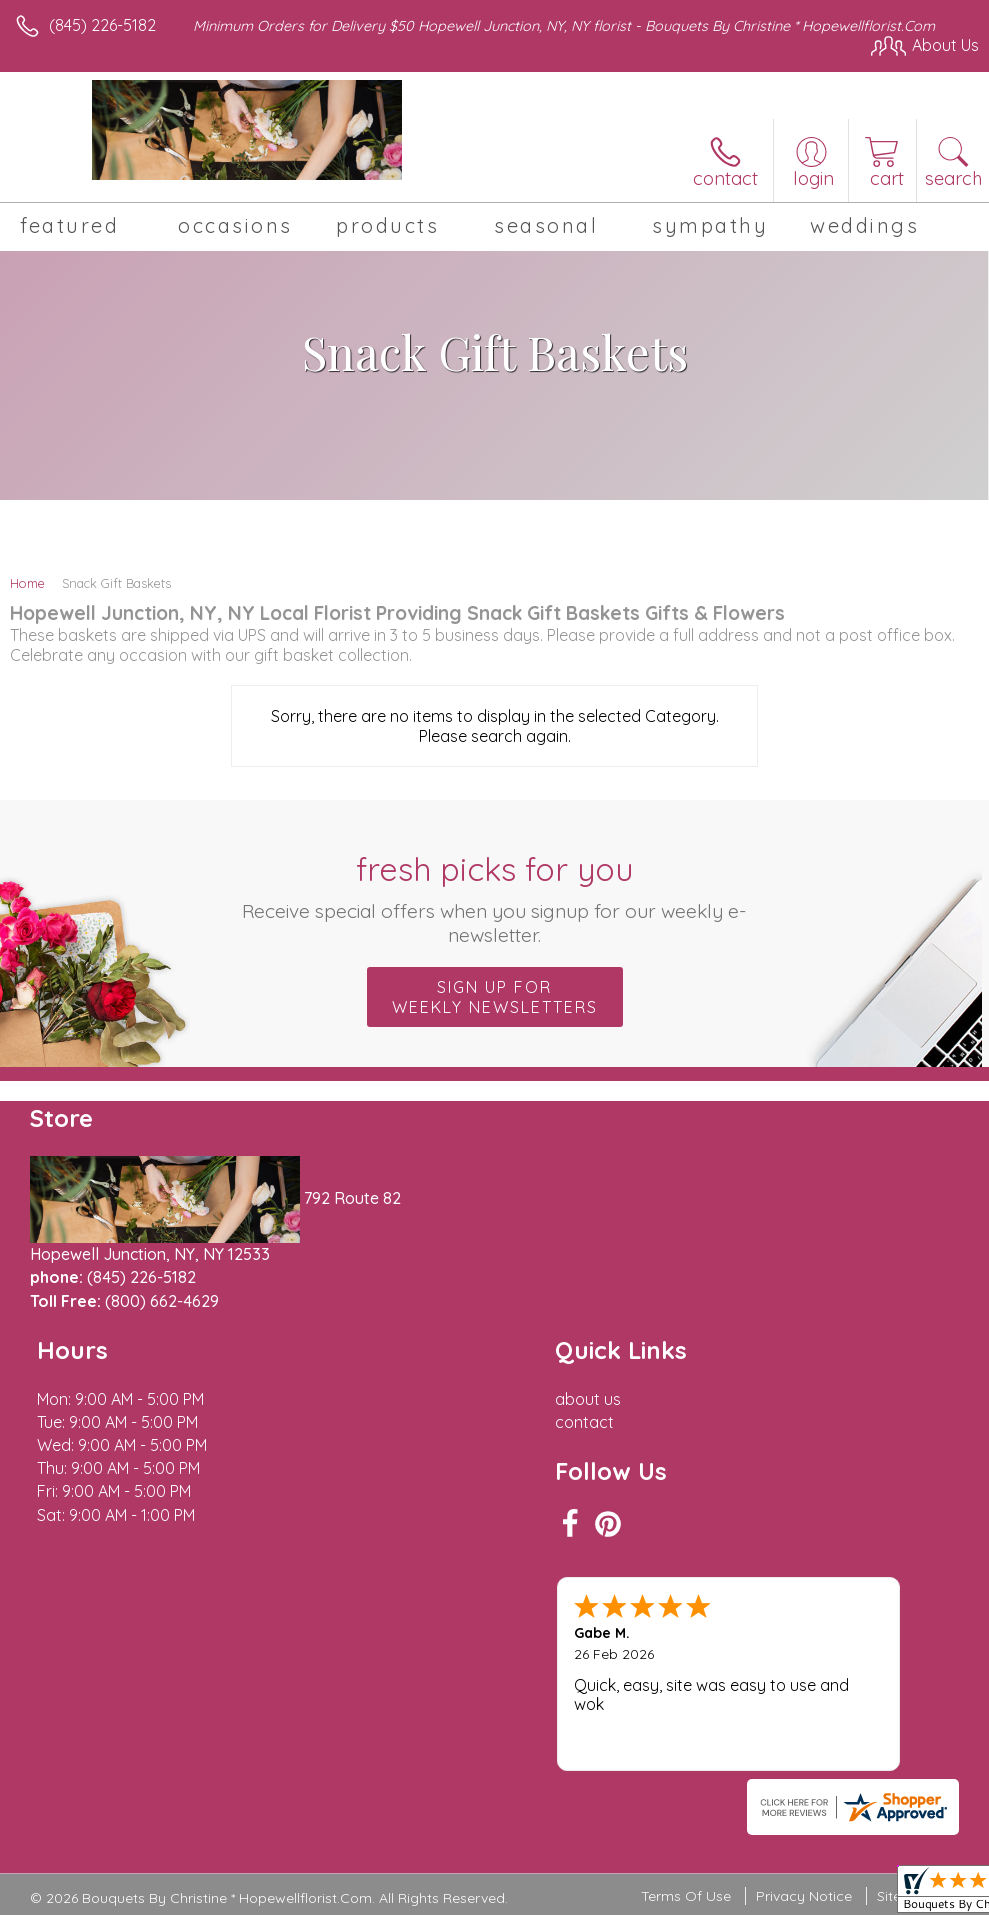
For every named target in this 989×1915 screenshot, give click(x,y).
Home (27, 583)
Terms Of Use (686, 1775)
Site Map (905, 1775)
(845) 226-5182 (102, 25)
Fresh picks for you (494, 898)
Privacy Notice (804, 1775)
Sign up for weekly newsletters (495, 997)
